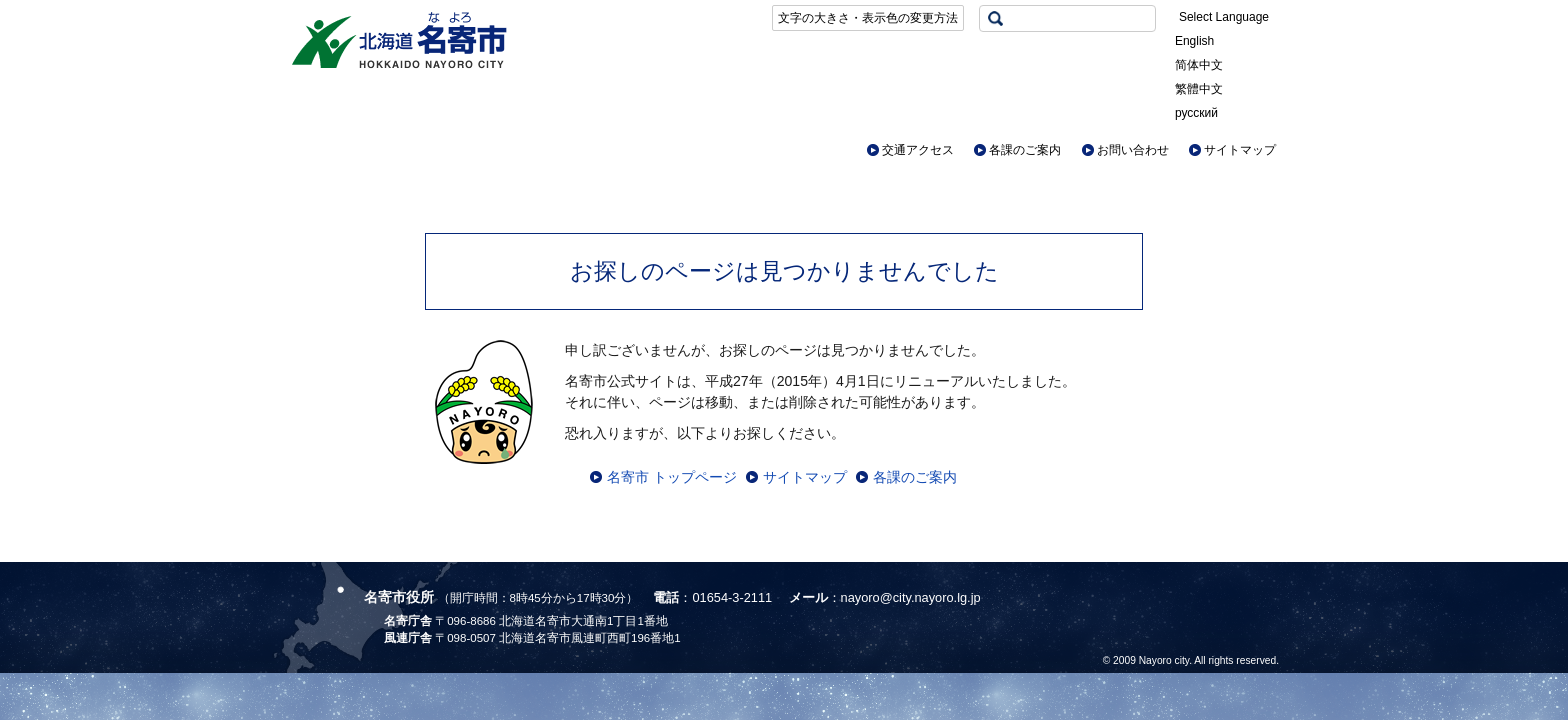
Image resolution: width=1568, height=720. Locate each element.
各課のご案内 (1025, 150)
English (1194, 41)
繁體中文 (1199, 89)
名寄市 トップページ (672, 477)
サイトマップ (1240, 150)
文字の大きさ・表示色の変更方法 (868, 18)
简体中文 (1199, 65)
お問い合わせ (1133, 150)
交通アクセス (918, 150)
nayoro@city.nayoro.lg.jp (911, 597)
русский (1196, 113)
